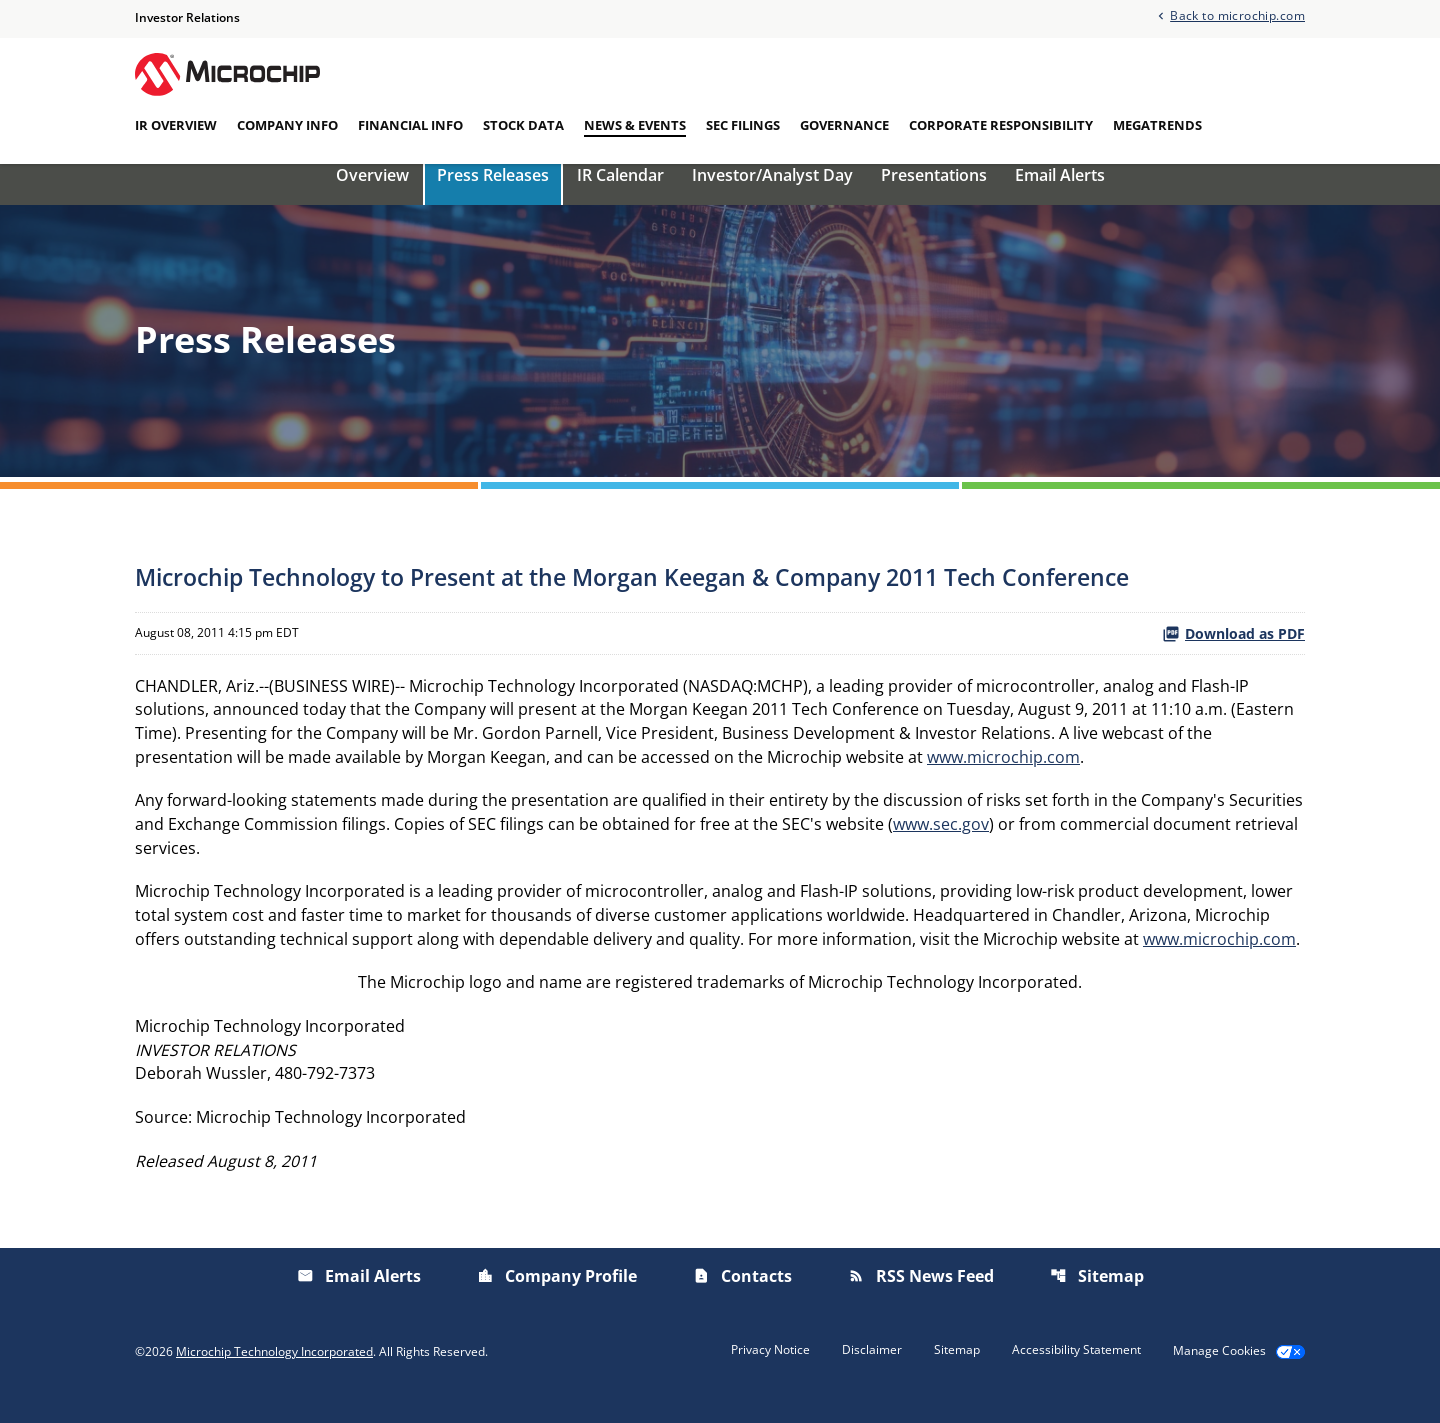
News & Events (635, 125)
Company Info (287, 125)
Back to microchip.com (1237, 15)
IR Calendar (620, 193)
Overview (372, 193)
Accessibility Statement (1076, 1374)
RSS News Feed (921, 1300)
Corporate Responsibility (1001, 125)
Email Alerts (1060, 193)
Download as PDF (1233, 651)
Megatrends (1157, 125)
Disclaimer (872, 1374)
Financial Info (410, 125)
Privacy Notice (770, 1374)
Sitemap (1097, 1300)
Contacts (742, 1300)
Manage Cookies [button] (1219, 1375)
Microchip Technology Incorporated (274, 1374)
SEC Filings (743, 125)
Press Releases (493, 193)
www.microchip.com (1003, 777)
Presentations (934, 193)
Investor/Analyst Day (772, 193)
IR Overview (176, 125)
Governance (844, 125)
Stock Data (523, 125)
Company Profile (557, 1300)
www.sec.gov (941, 845)
